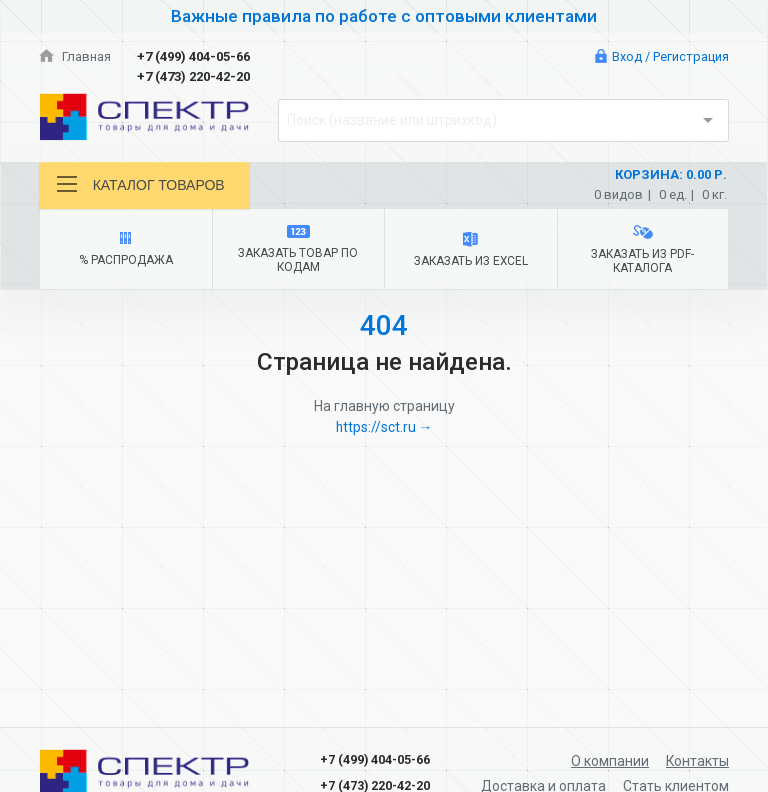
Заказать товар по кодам (298, 250)
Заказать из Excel (470, 251)
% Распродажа (125, 249)
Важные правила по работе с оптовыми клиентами (384, 16)
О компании (609, 761)
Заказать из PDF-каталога (643, 250)
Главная (75, 56)
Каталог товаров (141, 184)
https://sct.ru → (384, 428)
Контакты (697, 761)
